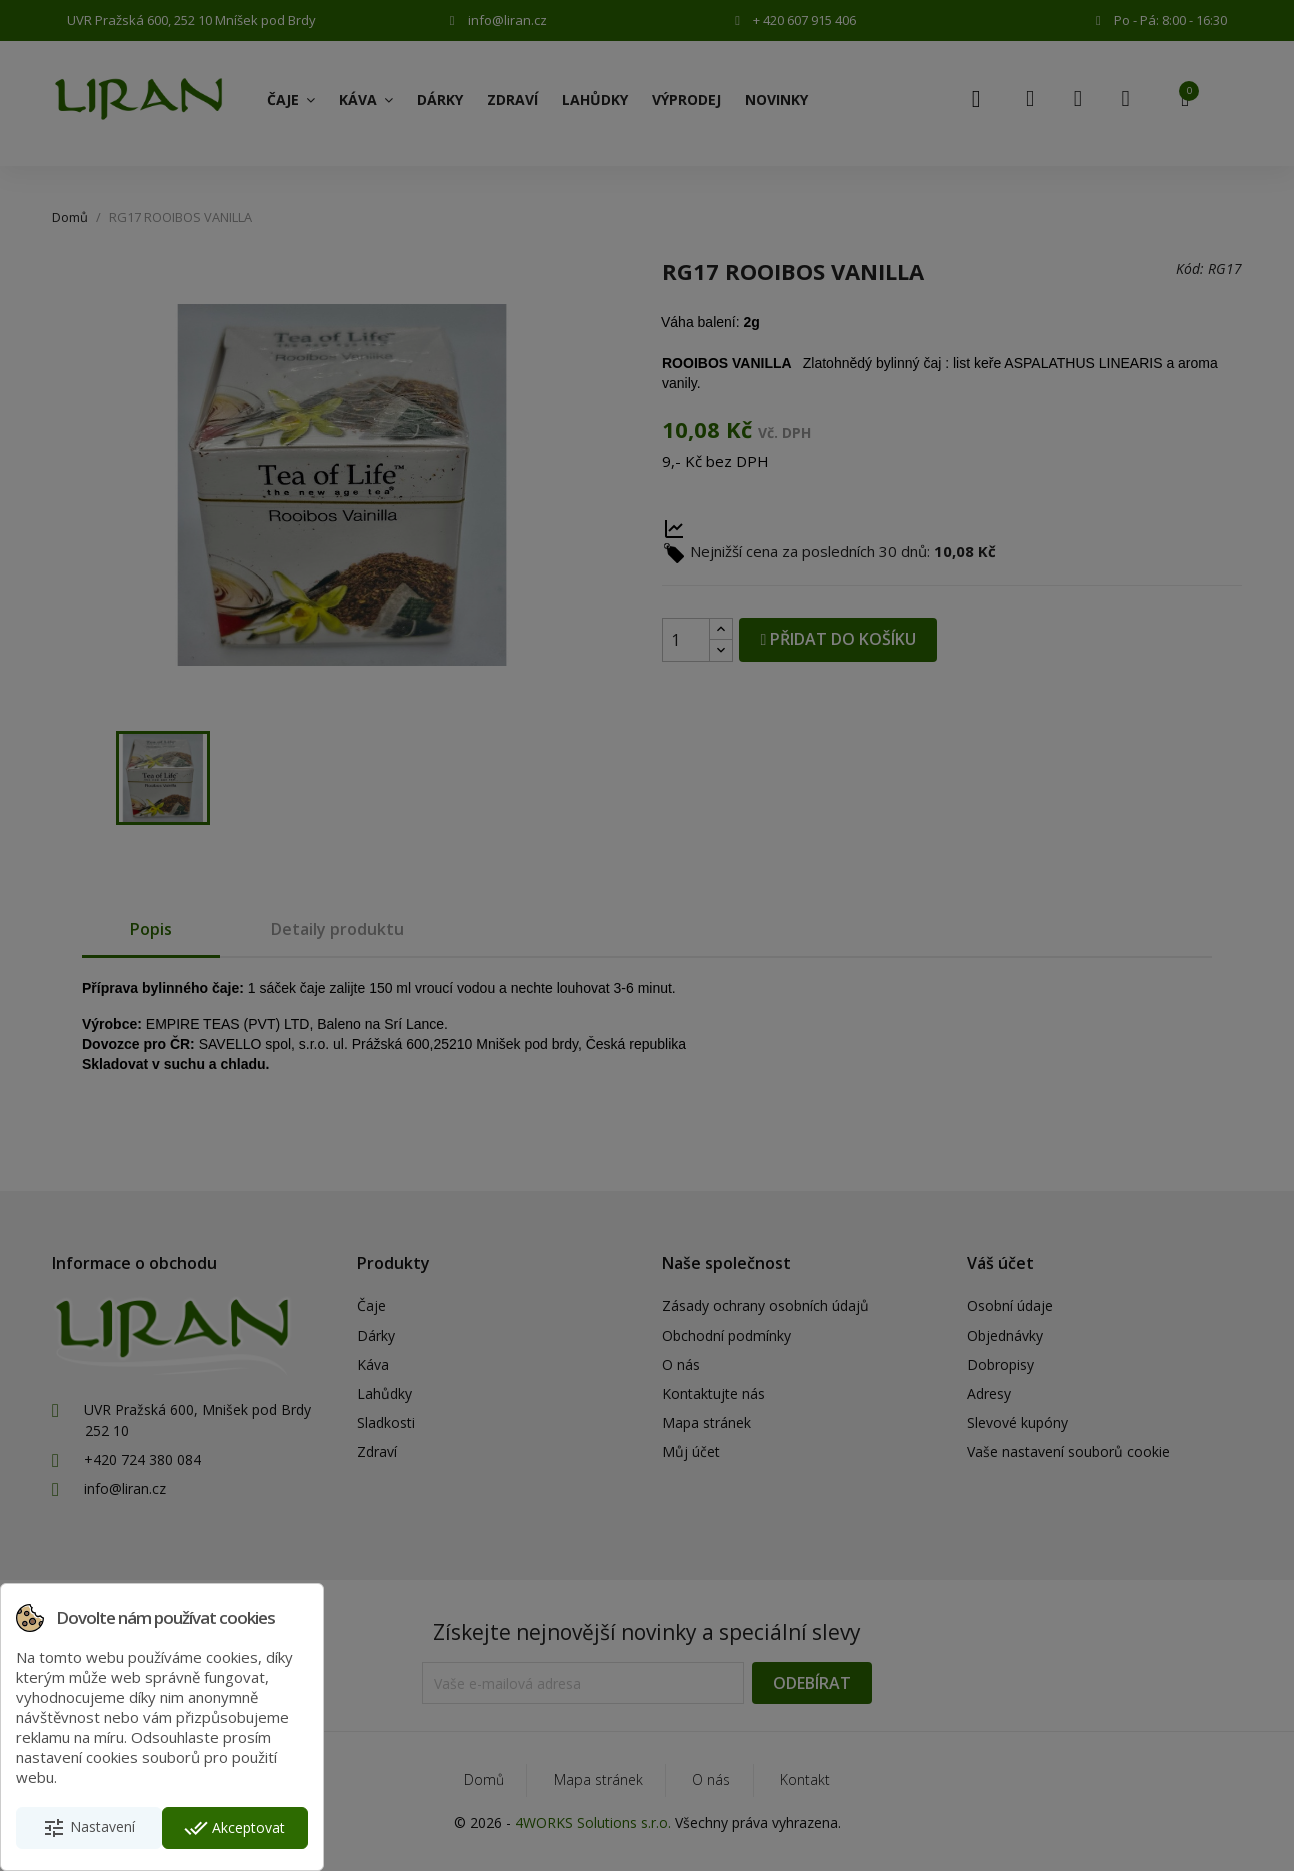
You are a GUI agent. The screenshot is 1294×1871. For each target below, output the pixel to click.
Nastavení (88, 1828)
